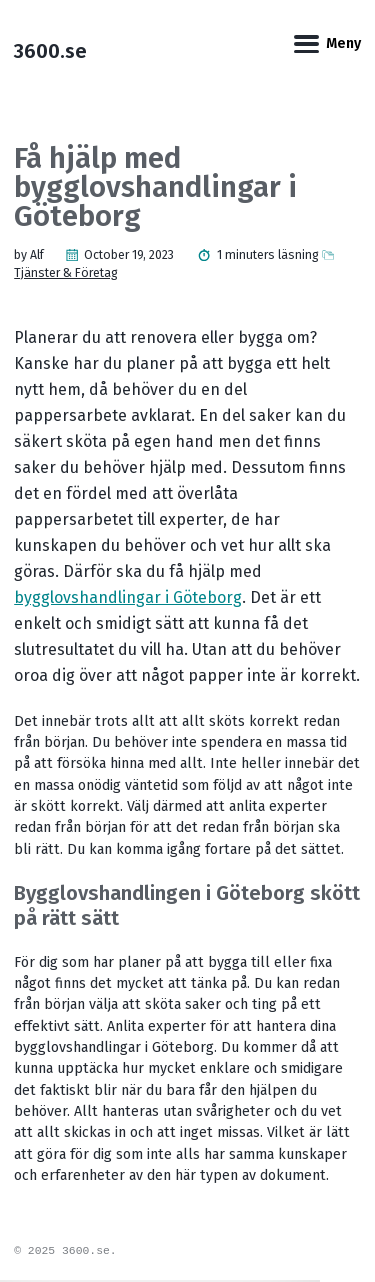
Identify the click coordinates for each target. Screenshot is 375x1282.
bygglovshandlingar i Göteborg (128, 597)
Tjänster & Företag (66, 273)
